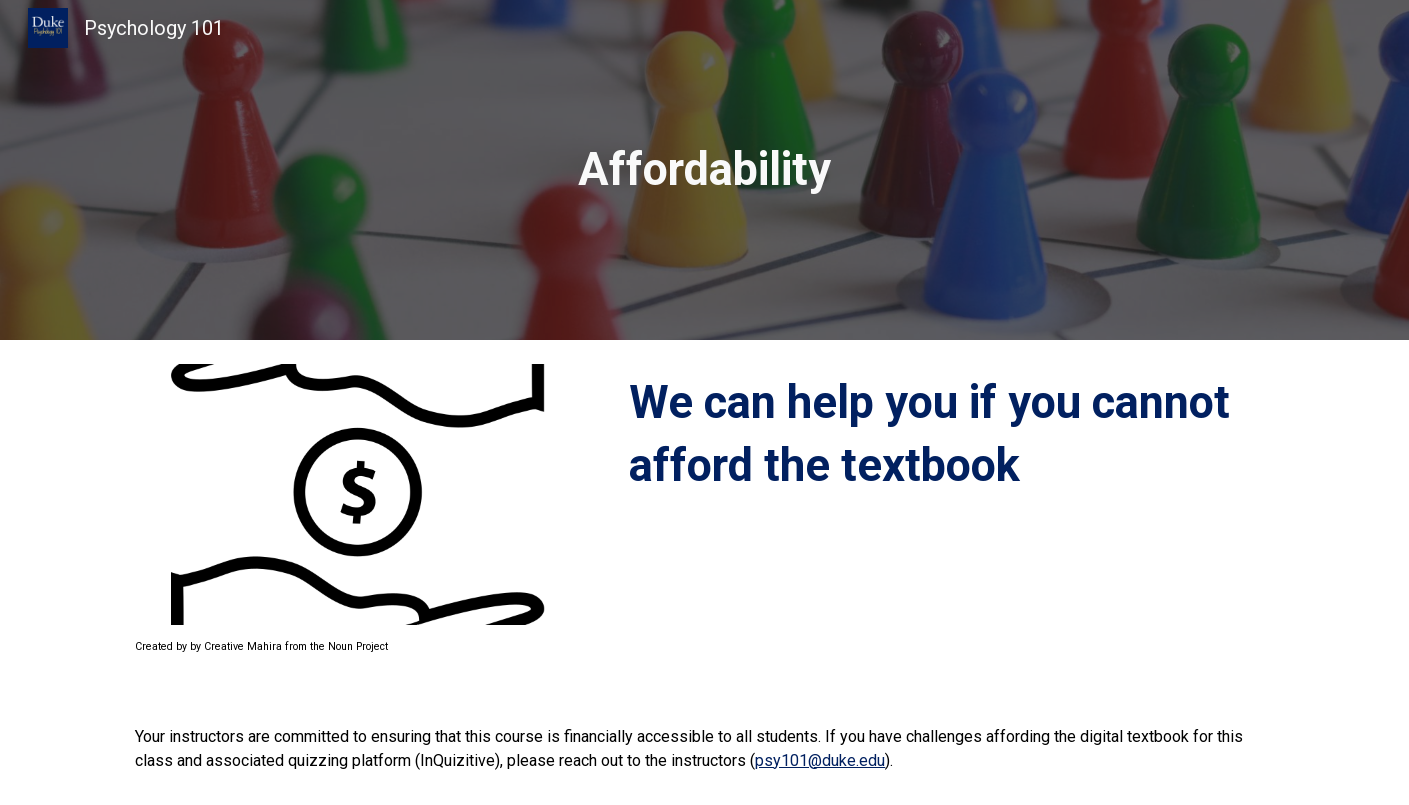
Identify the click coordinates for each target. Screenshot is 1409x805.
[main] (705, 170)
